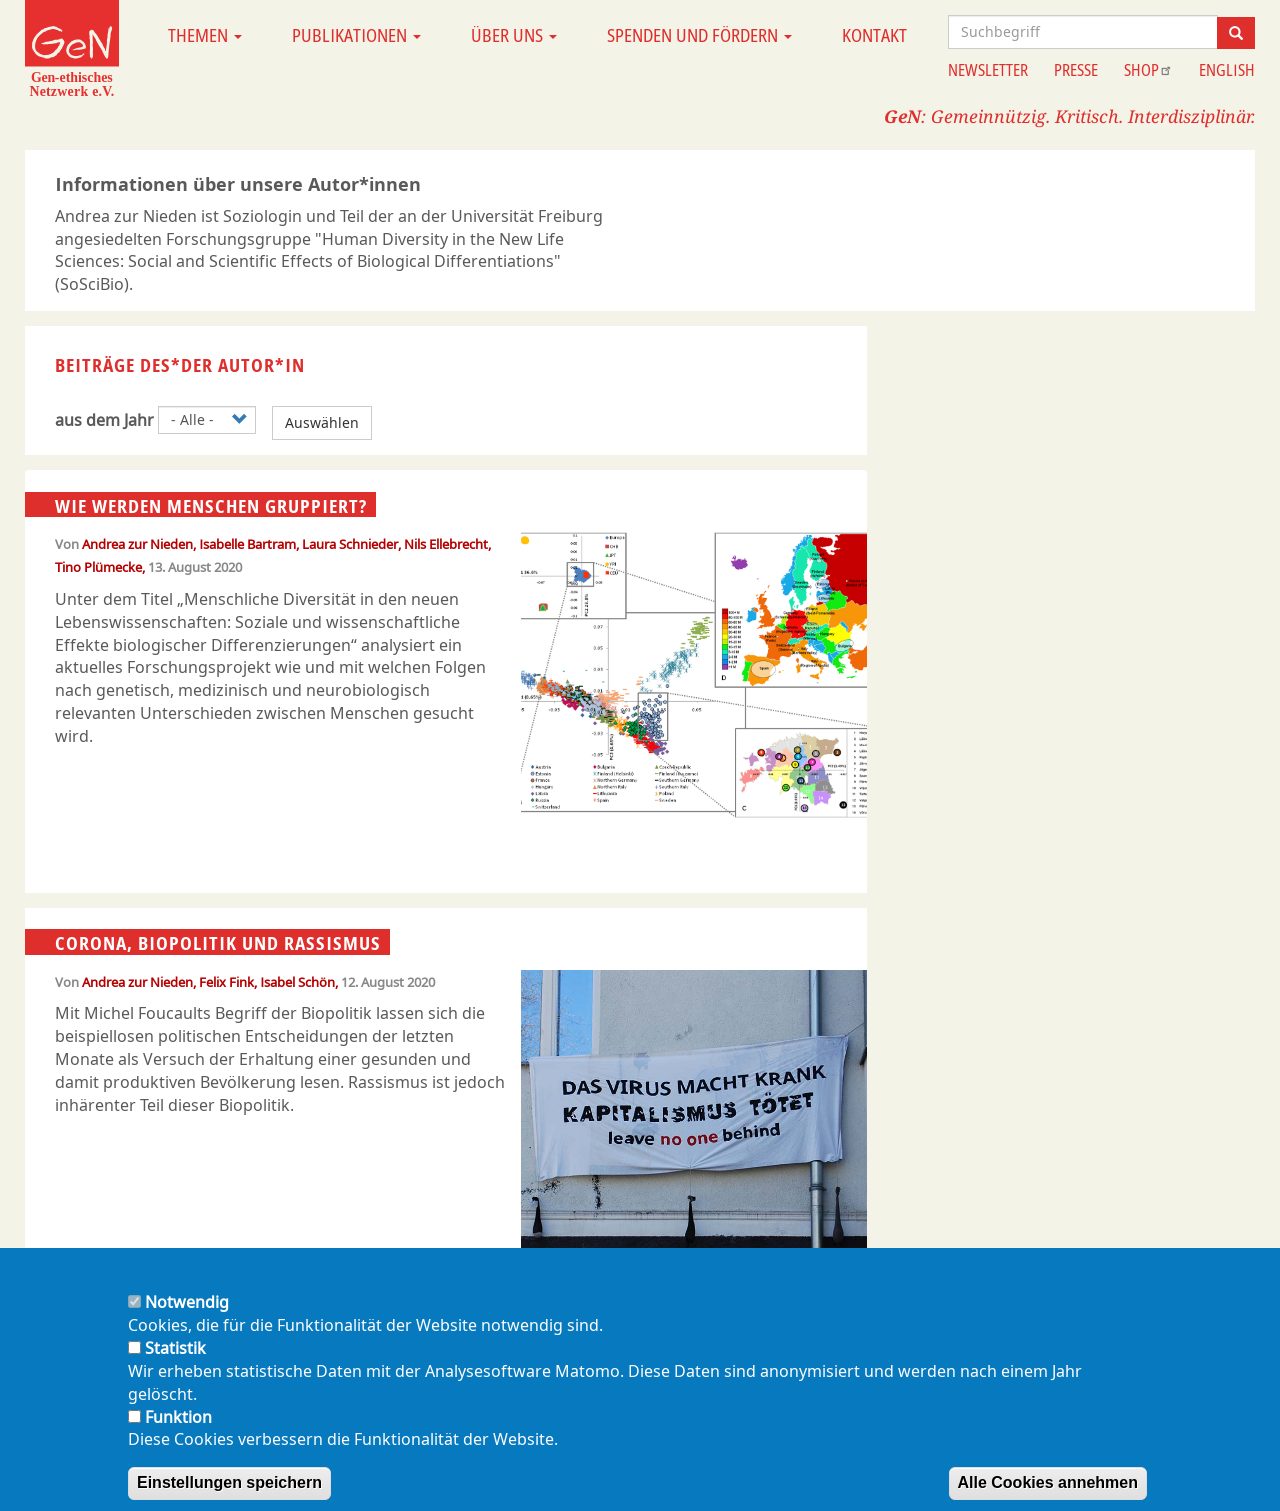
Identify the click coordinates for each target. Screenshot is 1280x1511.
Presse (1076, 70)
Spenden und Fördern (699, 35)
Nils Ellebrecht (446, 544)
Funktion (178, 1435)
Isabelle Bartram (247, 544)
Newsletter (988, 70)
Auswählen (322, 422)
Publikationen (356, 35)
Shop (1148, 70)
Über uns (514, 35)
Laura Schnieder (350, 544)
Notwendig (187, 1321)
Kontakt (874, 35)
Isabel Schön (297, 982)
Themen (205, 35)
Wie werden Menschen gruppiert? (211, 505)
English (1227, 70)
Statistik (175, 1367)
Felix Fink (226, 982)
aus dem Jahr (104, 420)
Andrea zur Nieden (137, 544)
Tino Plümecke (98, 567)
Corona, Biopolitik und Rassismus (218, 943)
